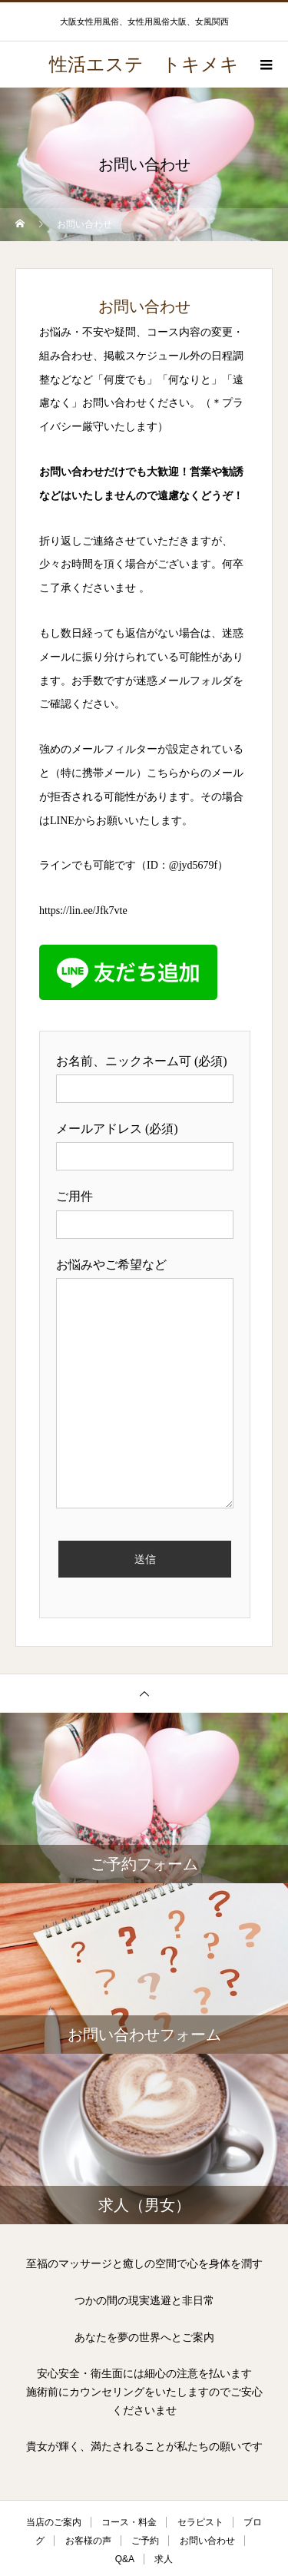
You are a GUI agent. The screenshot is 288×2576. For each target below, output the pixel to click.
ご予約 (145, 2540)
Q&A (124, 2559)
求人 (163, 2559)
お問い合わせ (207, 2540)
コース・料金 (129, 2522)
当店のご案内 (53, 2522)
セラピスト (200, 2522)
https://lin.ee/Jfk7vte (83, 910)
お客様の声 (88, 2540)
